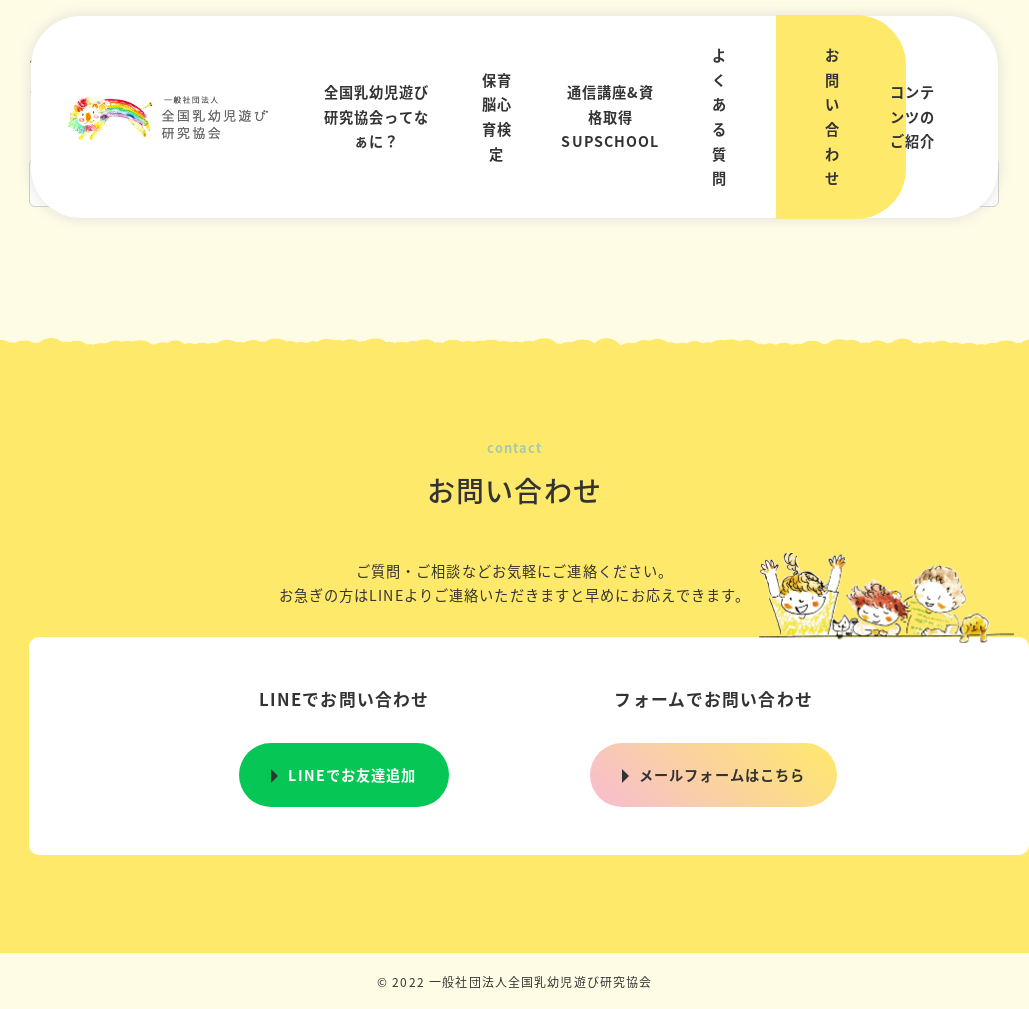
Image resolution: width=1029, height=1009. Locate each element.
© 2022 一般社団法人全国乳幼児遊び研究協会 (515, 981)
